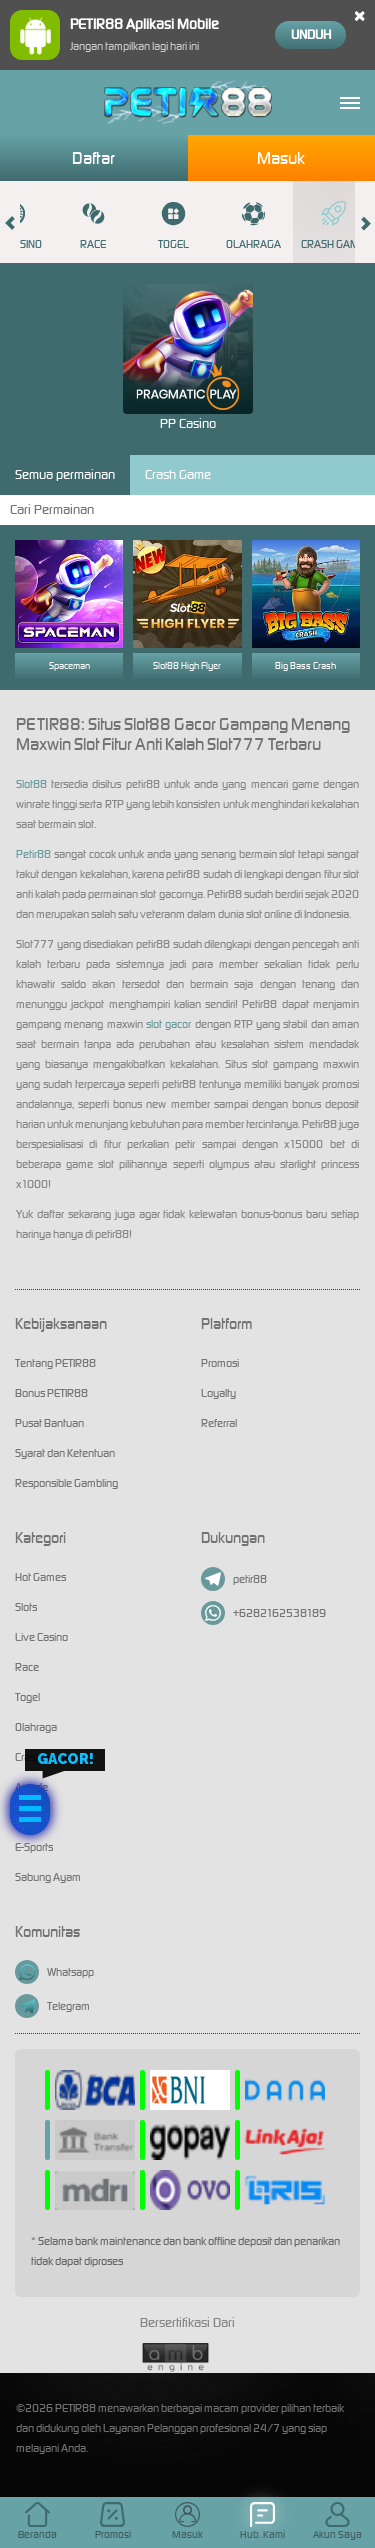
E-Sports (34, 1847)
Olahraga (253, 226)
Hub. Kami (262, 2521)
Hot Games (40, 1577)
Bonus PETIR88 (51, 1393)
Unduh (311, 34)
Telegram (52, 2006)
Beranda (37, 2521)
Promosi (220, 1363)
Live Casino (41, 1637)
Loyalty (218, 1393)
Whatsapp (54, 1972)
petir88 (234, 1579)
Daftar (93, 158)
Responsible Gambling (66, 1483)
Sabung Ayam (48, 1877)
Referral (219, 1423)
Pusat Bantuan (49, 1423)
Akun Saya (337, 2521)
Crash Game (333, 226)
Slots (26, 1607)
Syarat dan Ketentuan (65, 1453)
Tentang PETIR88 (55, 1363)
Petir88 (33, 854)
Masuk (281, 158)
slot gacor (168, 1024)
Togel (173, 226)
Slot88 (31, 784)
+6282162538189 (263, 1613)
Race (93, 226)
